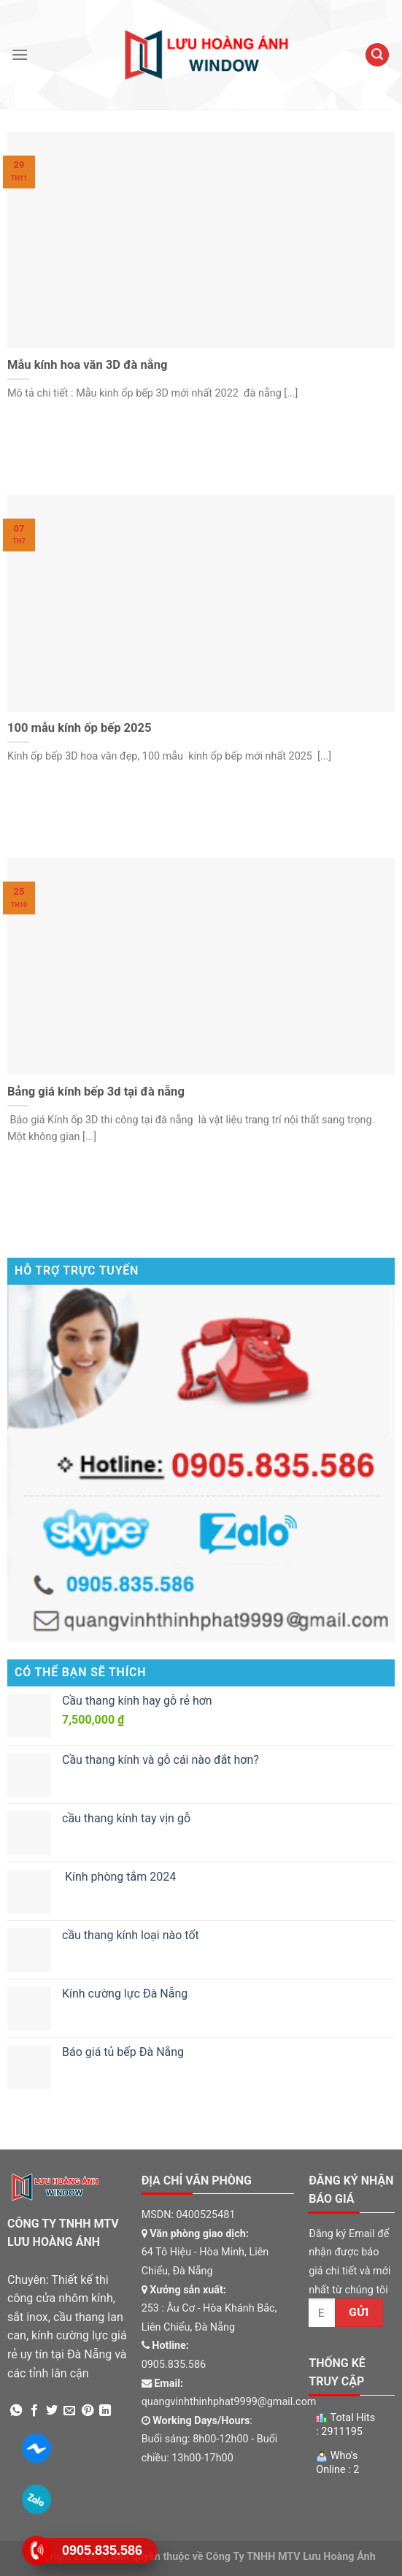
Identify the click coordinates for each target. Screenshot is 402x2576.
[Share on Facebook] (34, 2411)
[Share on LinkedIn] (105, 2411)
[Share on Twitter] (52, 2411)
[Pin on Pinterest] (87, 2411)
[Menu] (19, 54)
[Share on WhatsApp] (16, 2411)
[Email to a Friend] (69, 2411)
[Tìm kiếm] (377, 55)
